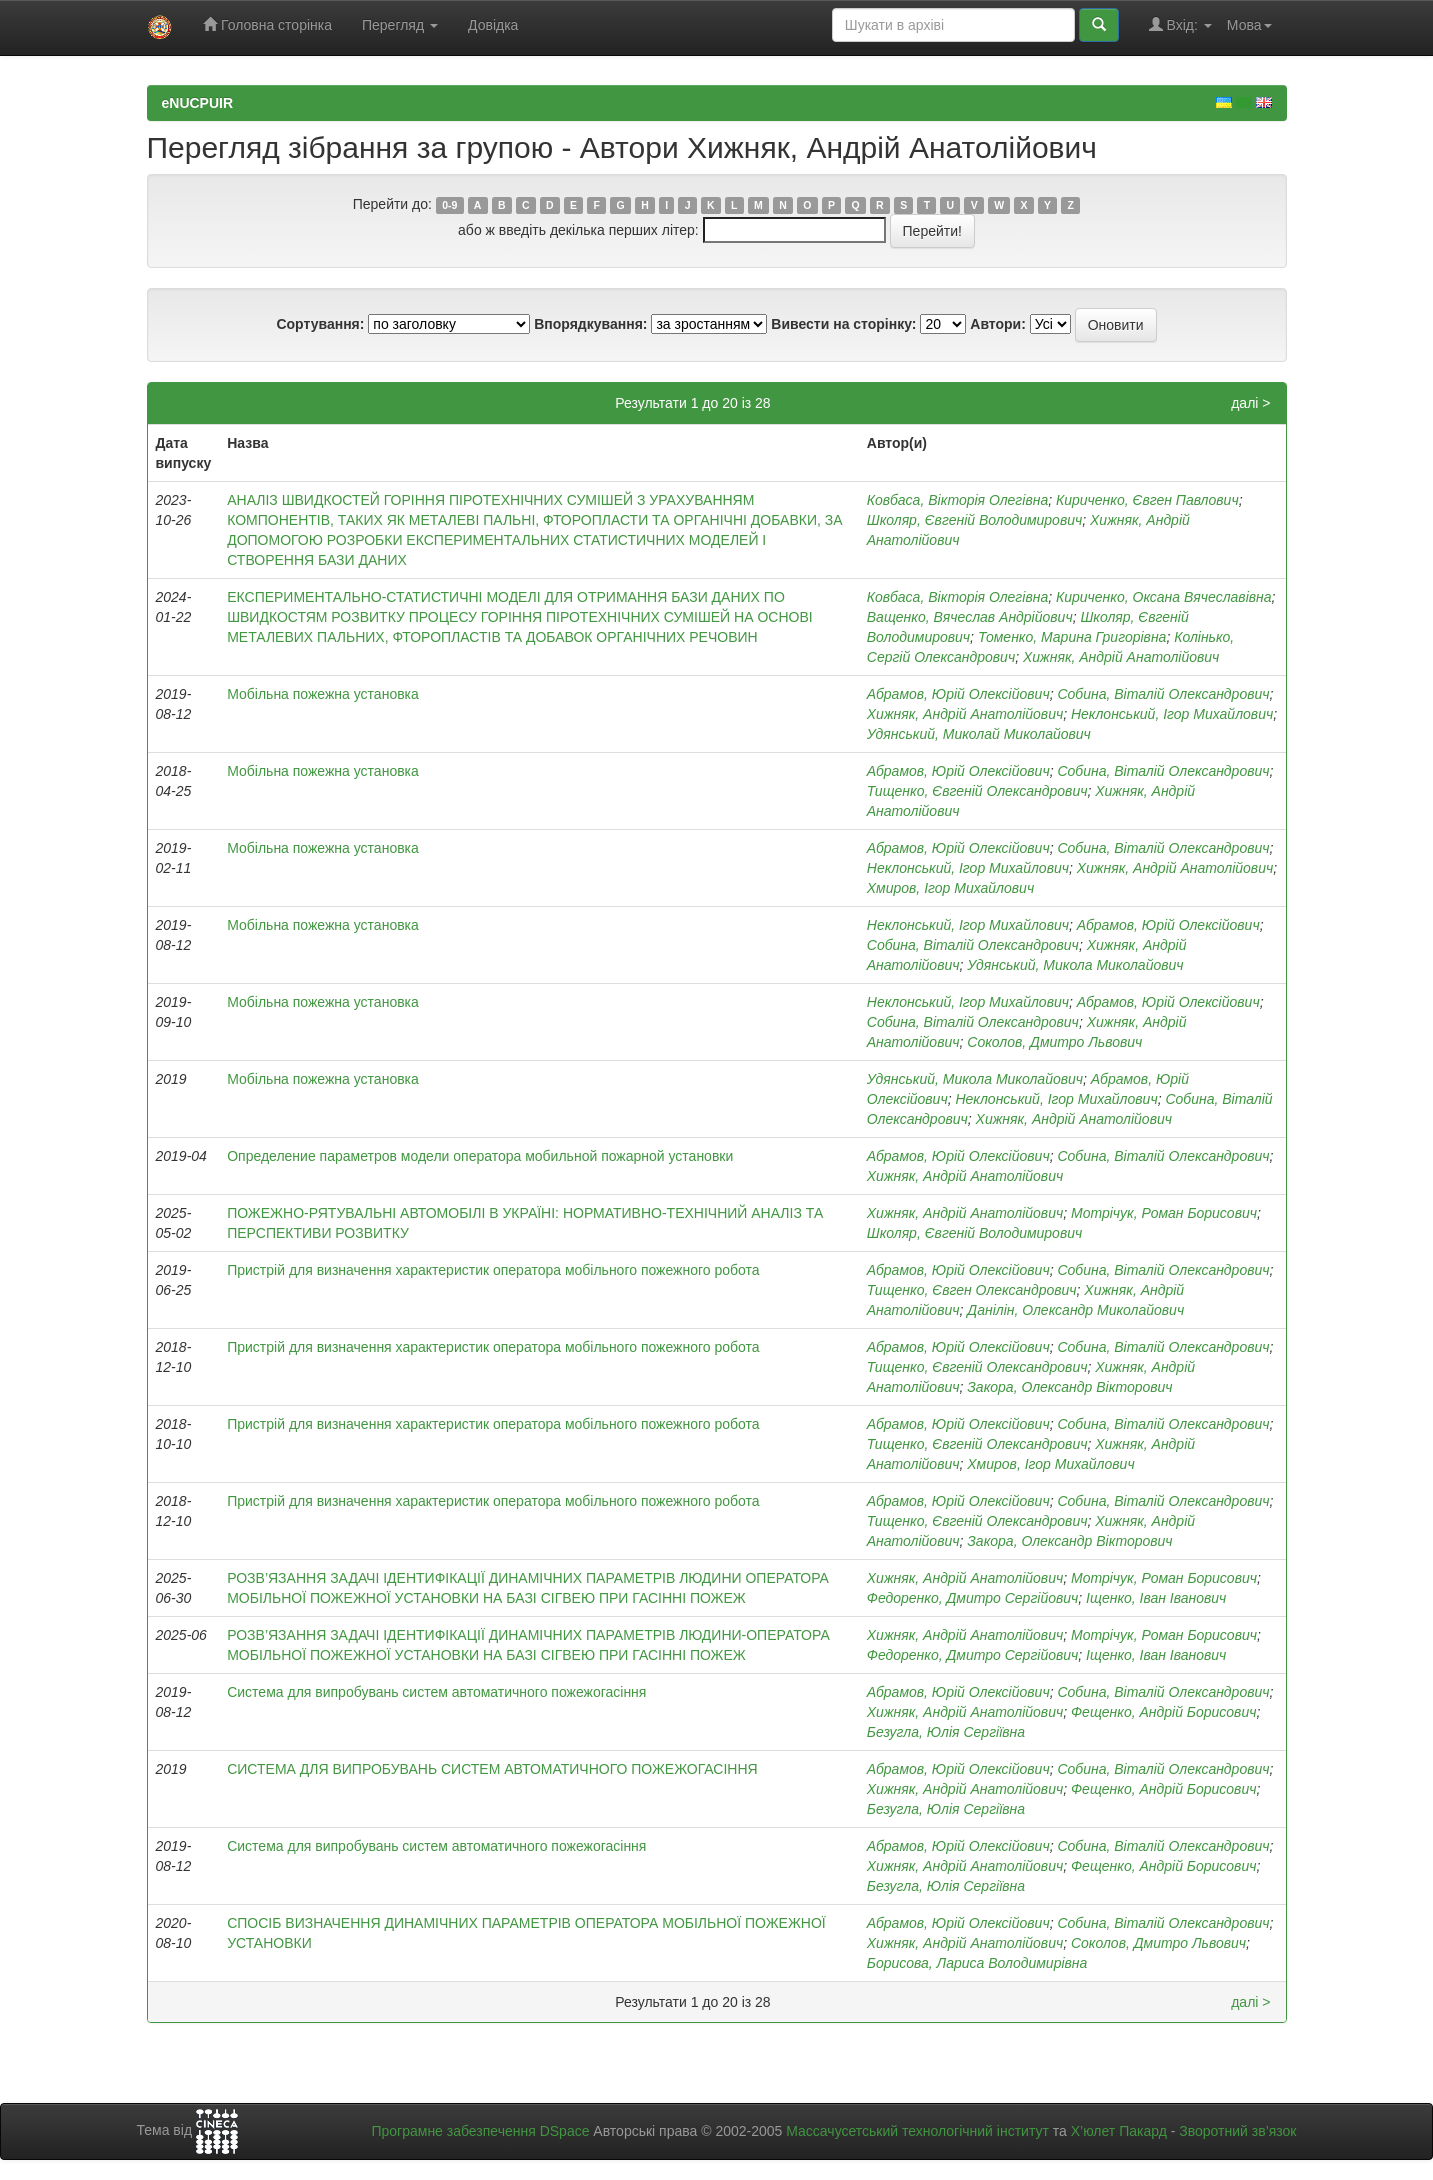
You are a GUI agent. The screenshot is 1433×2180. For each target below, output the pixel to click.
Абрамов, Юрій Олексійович (958, 694)
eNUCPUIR (198, 103)
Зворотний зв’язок (1237, 2131)
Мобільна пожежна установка (323, 694)
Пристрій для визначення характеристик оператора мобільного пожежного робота (493, 1270)
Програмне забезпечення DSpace (480, 2131)
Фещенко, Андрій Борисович (1163, 1712)
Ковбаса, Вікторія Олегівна (957, 500)
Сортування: (320, 324)
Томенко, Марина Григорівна (1072, 637)
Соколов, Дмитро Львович (1054, 1042)
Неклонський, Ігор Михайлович (1172, 714)
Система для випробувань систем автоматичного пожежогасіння (436, 1692)
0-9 (449, 205)
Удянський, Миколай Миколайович (979, 734)
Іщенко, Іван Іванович (1156, 1598)
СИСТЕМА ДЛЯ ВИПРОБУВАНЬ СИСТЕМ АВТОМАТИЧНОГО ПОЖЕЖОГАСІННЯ (492, 1769)
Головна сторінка (267, 24)
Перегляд (400, 25)
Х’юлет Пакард (1119, 2131)
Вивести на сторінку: (843, 324)
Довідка (493, 25)
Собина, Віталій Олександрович (1163, 694)
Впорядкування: (590, 324)
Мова (1249, 25)
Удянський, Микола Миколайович (1075, 965)
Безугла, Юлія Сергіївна (946, 1732)
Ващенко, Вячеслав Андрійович (970, 617)
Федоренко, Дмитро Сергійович (973, 1598)
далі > (1250, 403)
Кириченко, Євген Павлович (1147, 500)
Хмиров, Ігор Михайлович (950, 888)
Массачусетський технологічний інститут (917, 2131)
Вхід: (1180, 24)
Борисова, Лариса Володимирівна (977, 1963)
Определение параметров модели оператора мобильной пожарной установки (480, 1156)
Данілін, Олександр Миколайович (1075, 1310)
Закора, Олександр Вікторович (1069, 1387)
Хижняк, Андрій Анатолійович (1121, 657)
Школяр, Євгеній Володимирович (974, 520)
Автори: (998, 324)
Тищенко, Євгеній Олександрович (977, 791)
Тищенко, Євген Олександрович (972, 1290)
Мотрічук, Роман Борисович (1164, 1213)
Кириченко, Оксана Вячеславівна (1164, 597)
